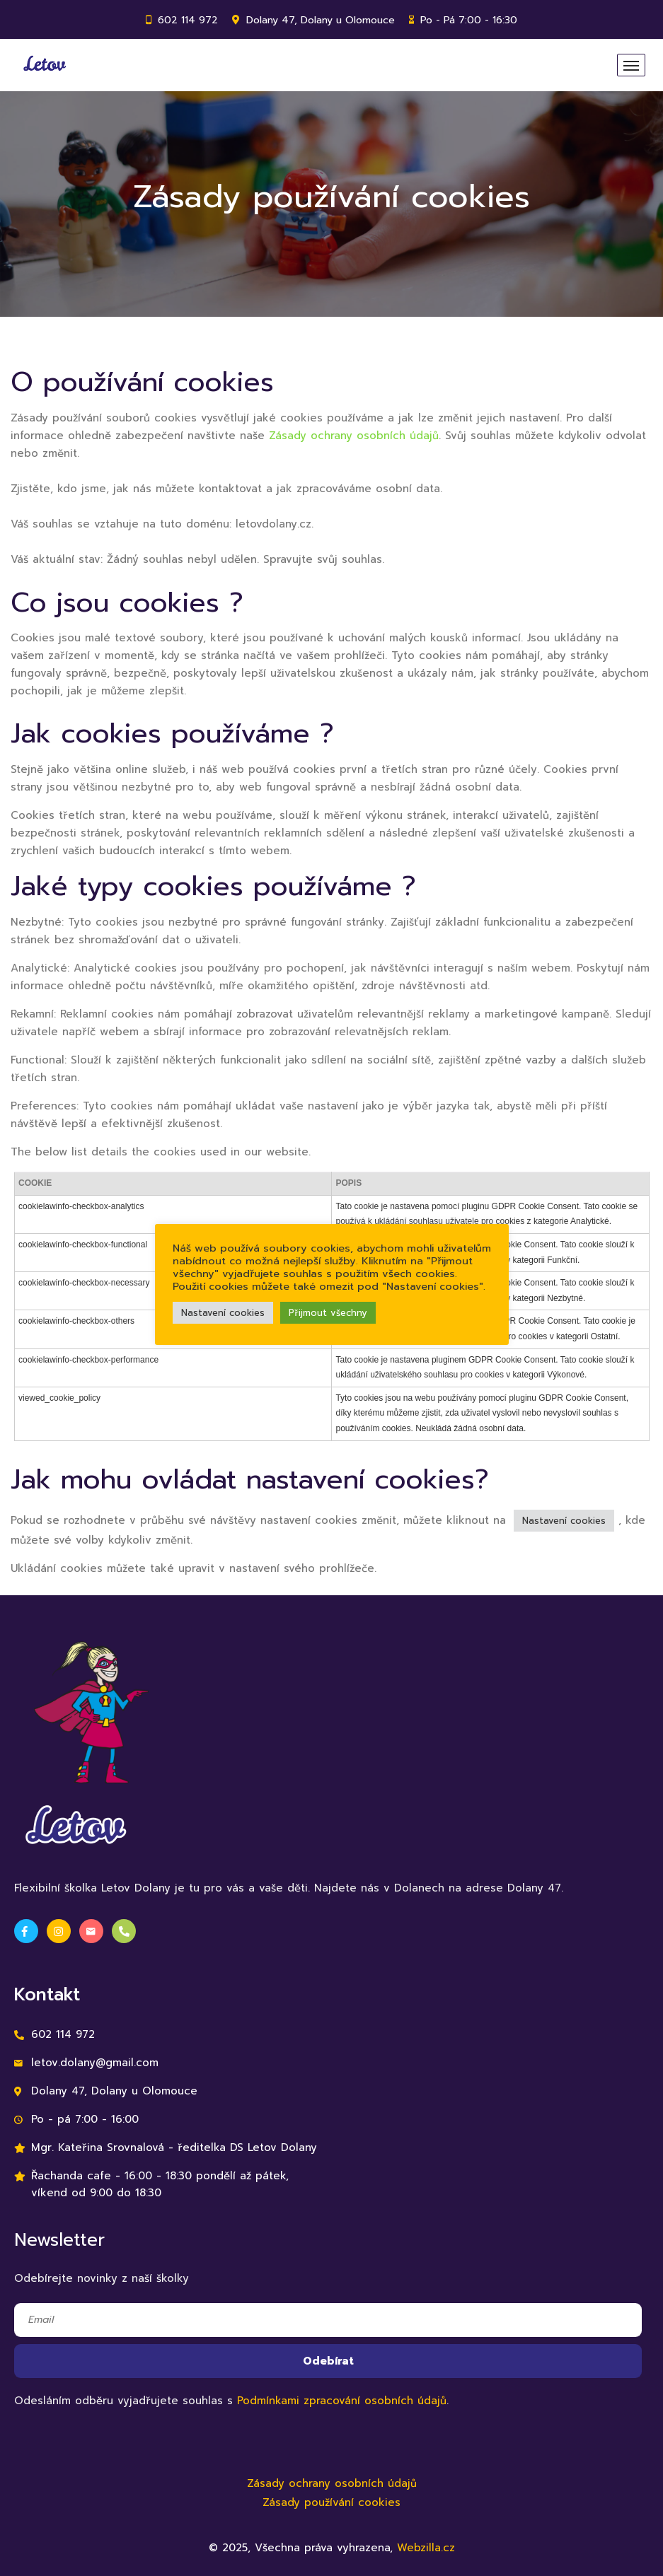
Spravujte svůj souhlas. (323, 559)
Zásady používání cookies (331, 2502)
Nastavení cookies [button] (564, 1520)
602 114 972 (188, 20)
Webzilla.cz (426, 2547)
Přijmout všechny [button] (328, 1312)
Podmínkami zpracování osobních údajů (341, 2400)
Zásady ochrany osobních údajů (354, 435)
